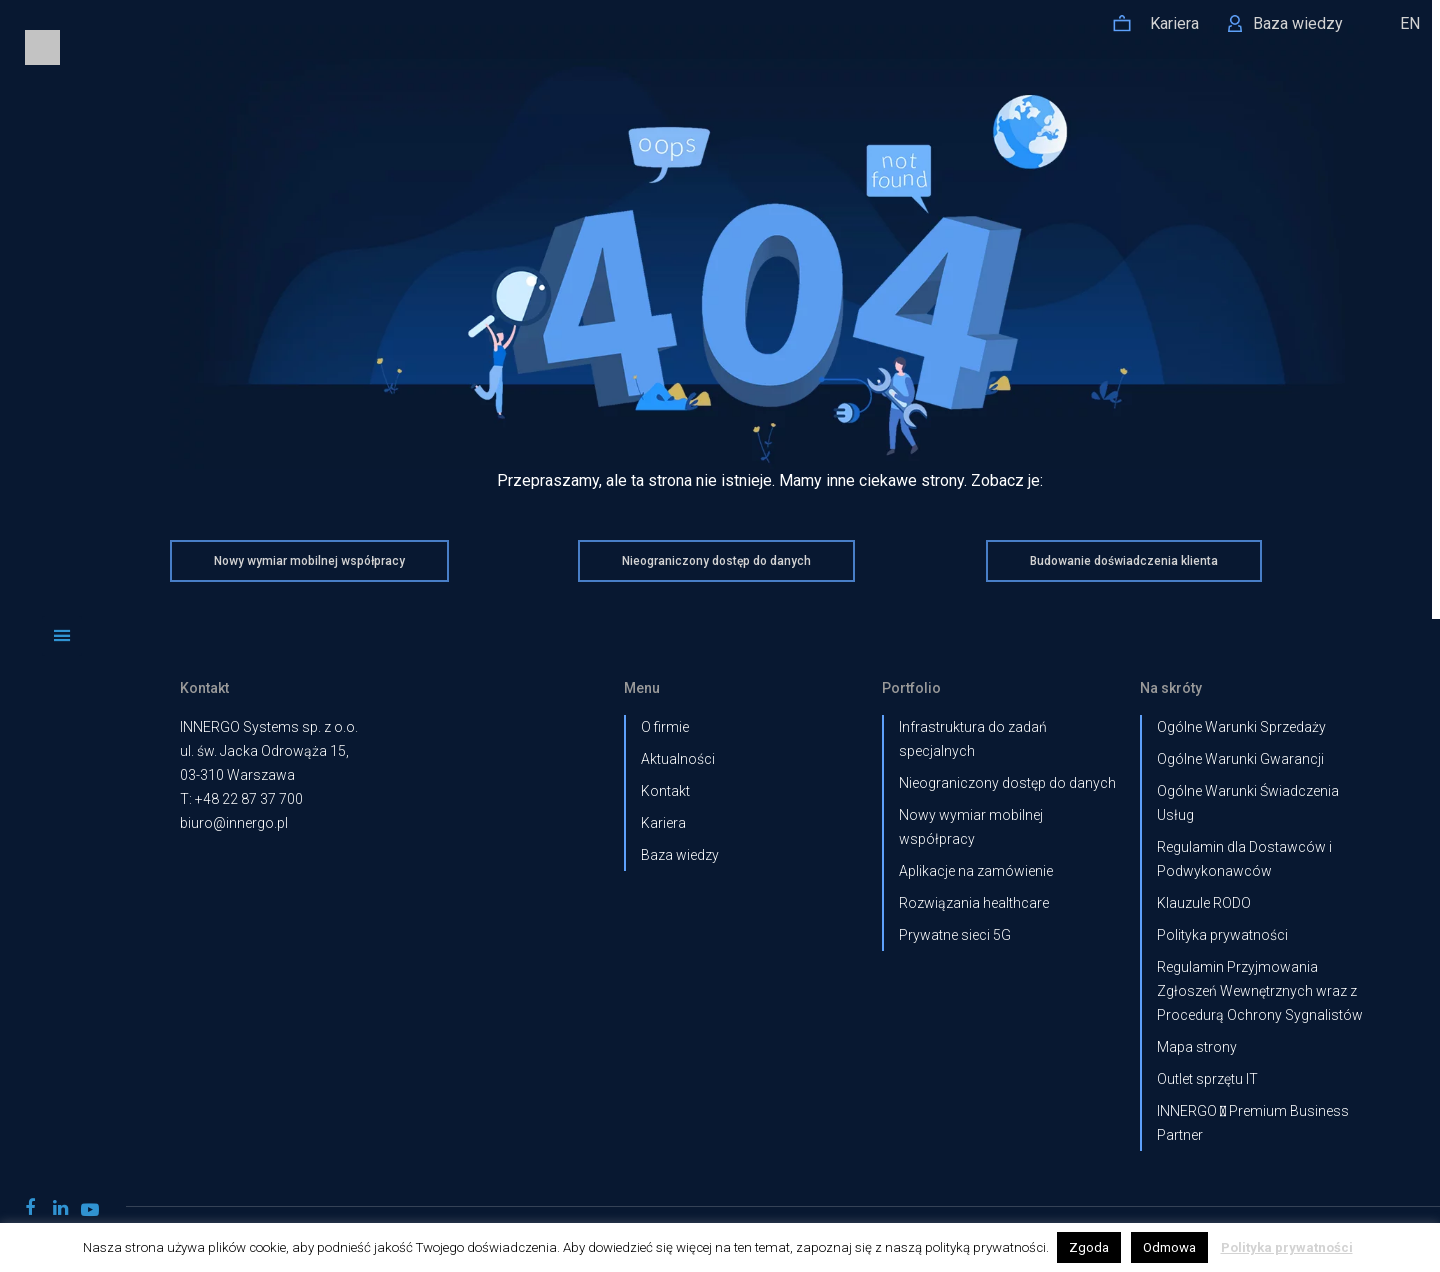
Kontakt (665, 791)
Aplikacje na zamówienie (976, 871)
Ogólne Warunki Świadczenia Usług (1248, 803)
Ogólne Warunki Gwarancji (1240, 759)
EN (1410, 23)
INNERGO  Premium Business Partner (1253, 1123)
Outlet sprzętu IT (1207, 1079)
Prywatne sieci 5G (955, 935)
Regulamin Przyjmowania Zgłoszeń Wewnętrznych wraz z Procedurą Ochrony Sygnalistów (1260, 991)
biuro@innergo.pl (234, 823)
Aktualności (678, 759)
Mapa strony (1197, 1047)
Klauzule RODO (1204, 903)
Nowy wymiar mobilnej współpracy (971, 827)
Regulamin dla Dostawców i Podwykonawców (1244, 859)
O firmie (665, 727)
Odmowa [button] (1169, 1247)
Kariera (663, 823)
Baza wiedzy (680, 855)
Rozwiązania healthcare (974, 903)
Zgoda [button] (1089, 1247)
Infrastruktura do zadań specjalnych (973, 739)
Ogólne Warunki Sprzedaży (1241, 727)
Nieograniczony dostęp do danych (1007, 783)
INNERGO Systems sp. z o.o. (269, 727)
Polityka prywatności (1222, 935)
